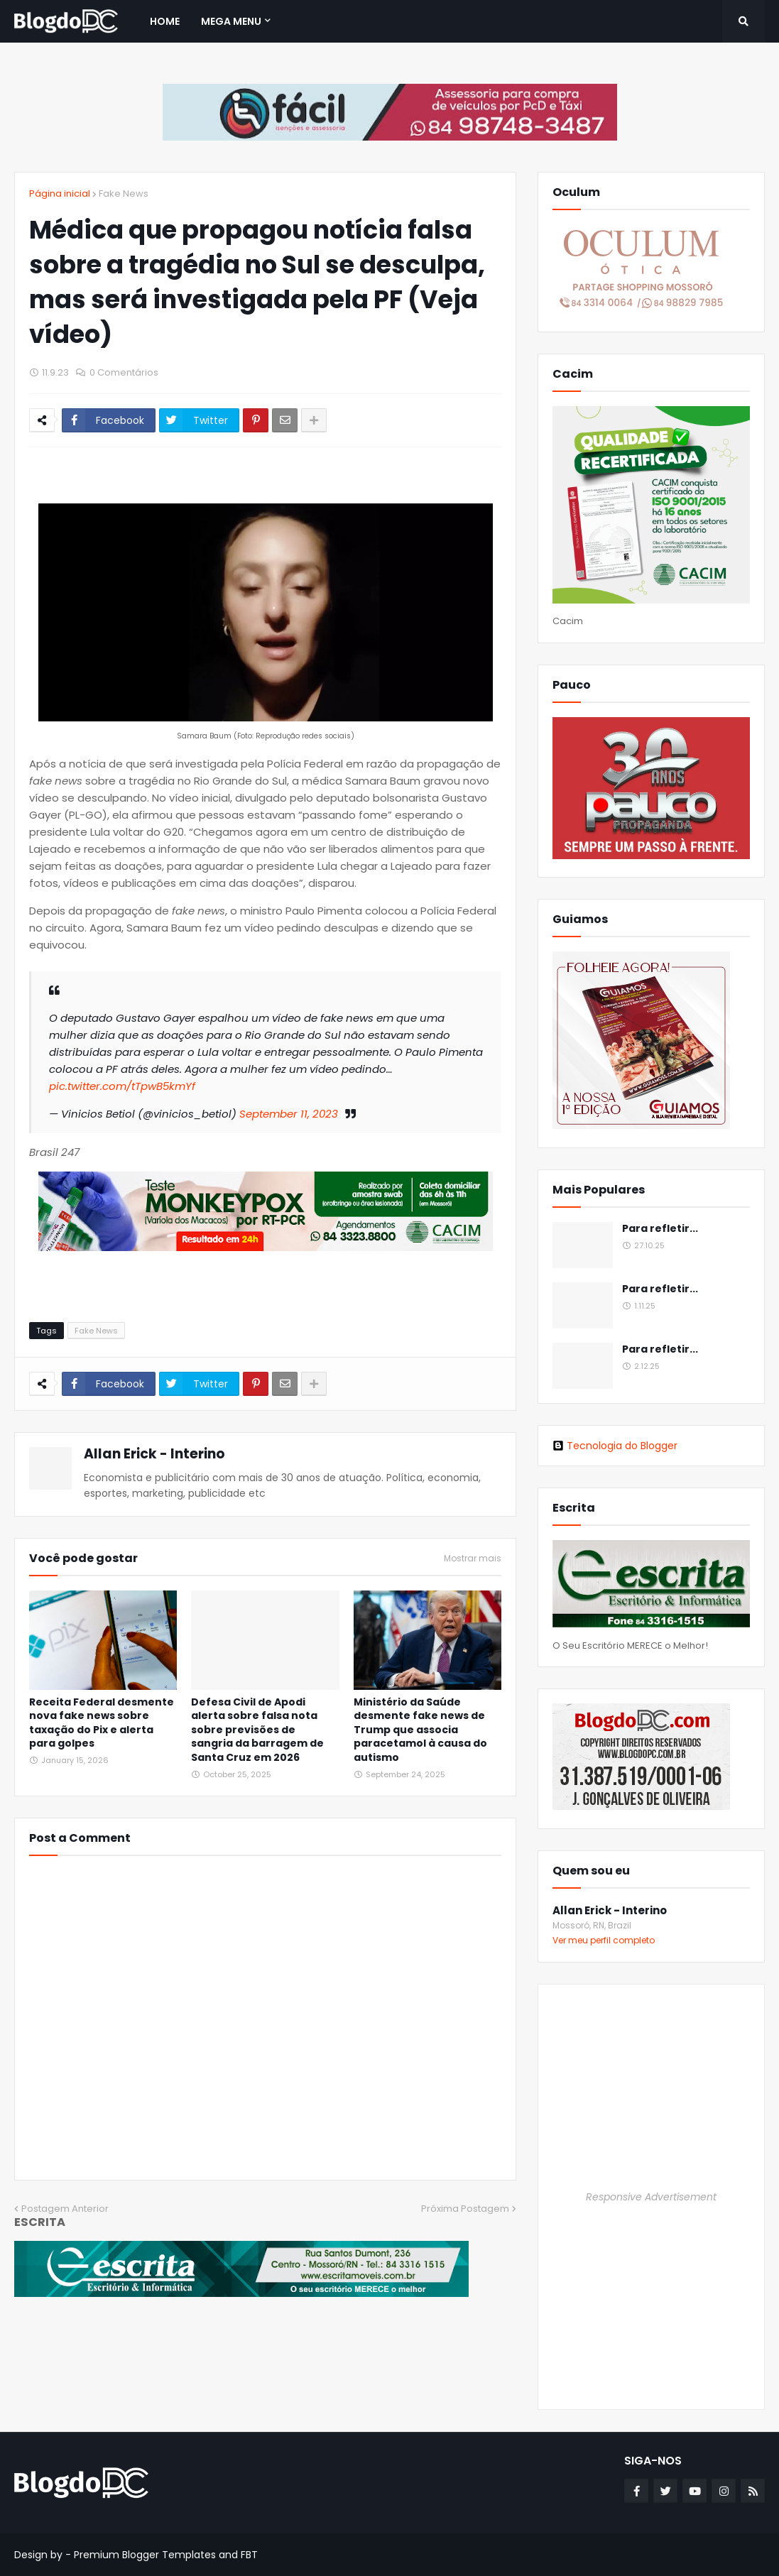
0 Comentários (123, 372)
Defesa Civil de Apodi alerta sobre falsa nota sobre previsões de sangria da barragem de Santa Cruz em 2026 (257, 1730)
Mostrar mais (472, 1558)
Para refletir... (660, 1228)
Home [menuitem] (165, 21)
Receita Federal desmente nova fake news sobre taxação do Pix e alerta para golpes (101, 1723)
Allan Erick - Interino (154, 1453)
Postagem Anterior (65, 2208)
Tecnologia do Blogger (614, 1445)
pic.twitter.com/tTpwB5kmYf (122, 1086)
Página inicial (59, 193)
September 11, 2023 (288, 1113)
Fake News (123, 193)
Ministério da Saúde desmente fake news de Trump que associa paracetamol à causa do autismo (420, 1730)
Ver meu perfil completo (603, 1940)
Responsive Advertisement (651, 2197)
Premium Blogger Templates (145, 2555)
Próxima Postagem (465, 2208)
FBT (249, 2555)
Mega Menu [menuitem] (231, 21)
